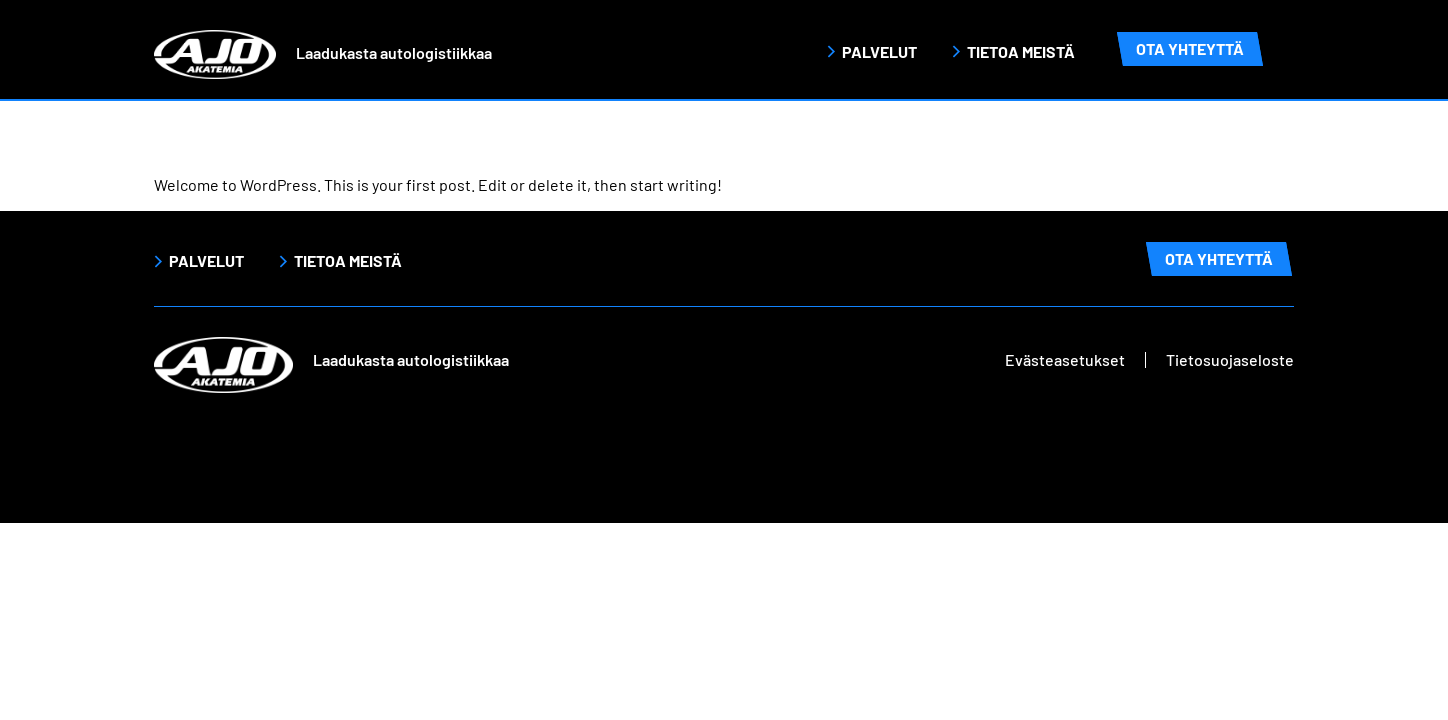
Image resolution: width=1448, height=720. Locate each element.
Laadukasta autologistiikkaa (394, 52)
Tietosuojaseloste (1230, 359)
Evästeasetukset (1065, 359)
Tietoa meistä (1021, 51)
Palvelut (879, 51)
